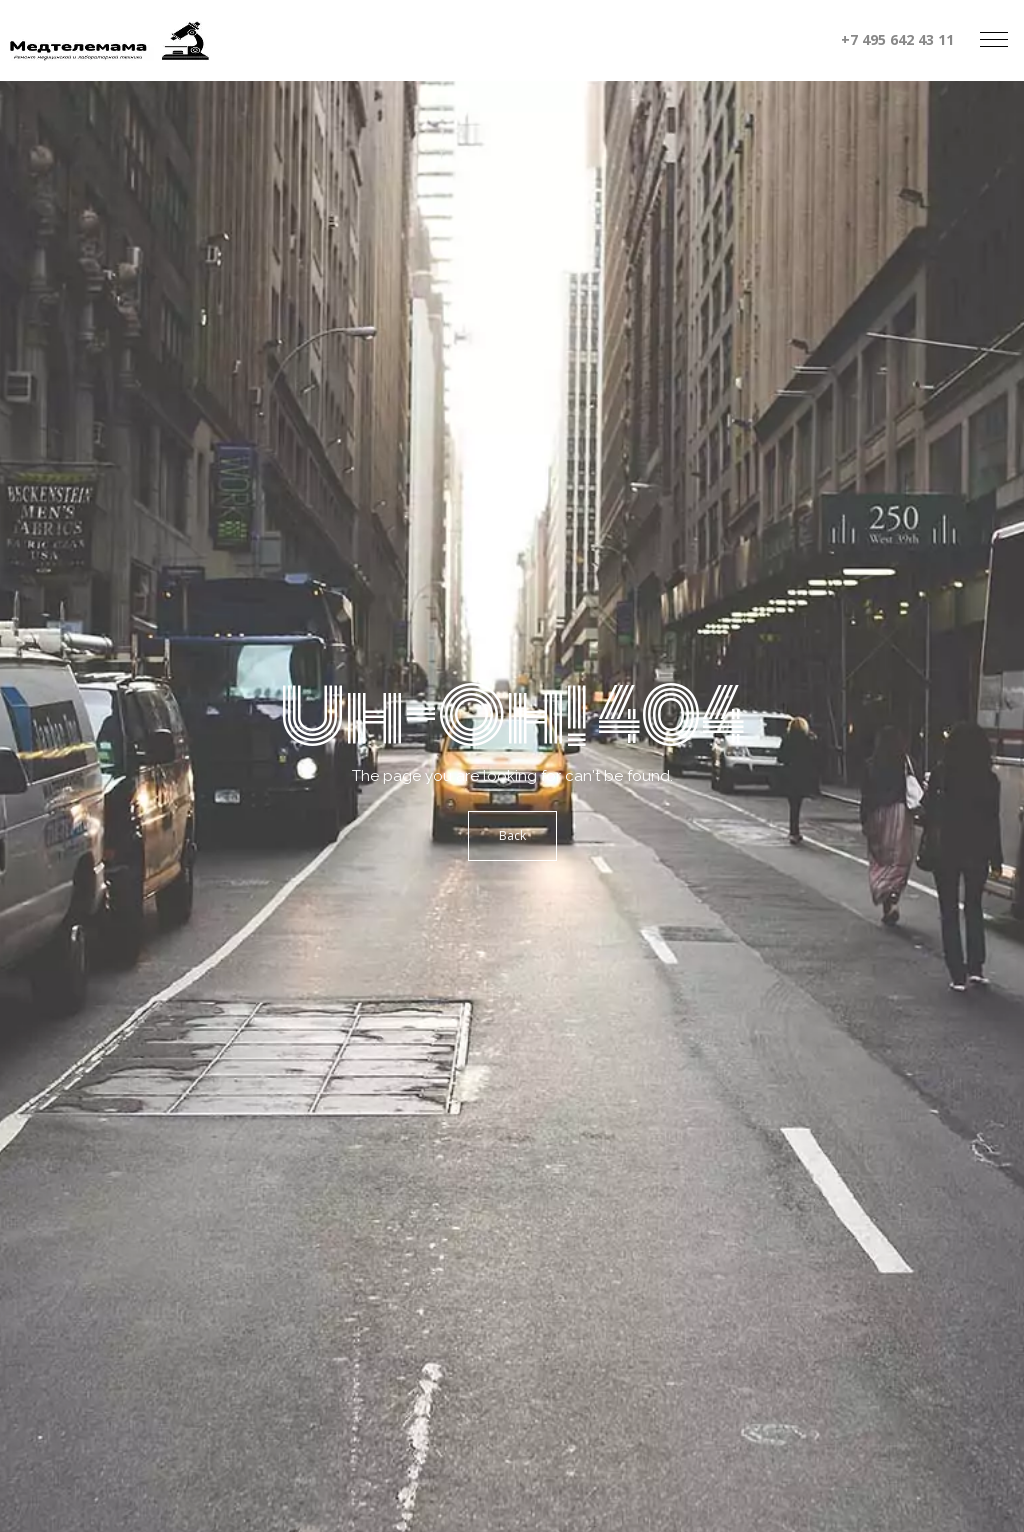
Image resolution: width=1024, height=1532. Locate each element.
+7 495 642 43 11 (897, 40)
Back (512, 835)
